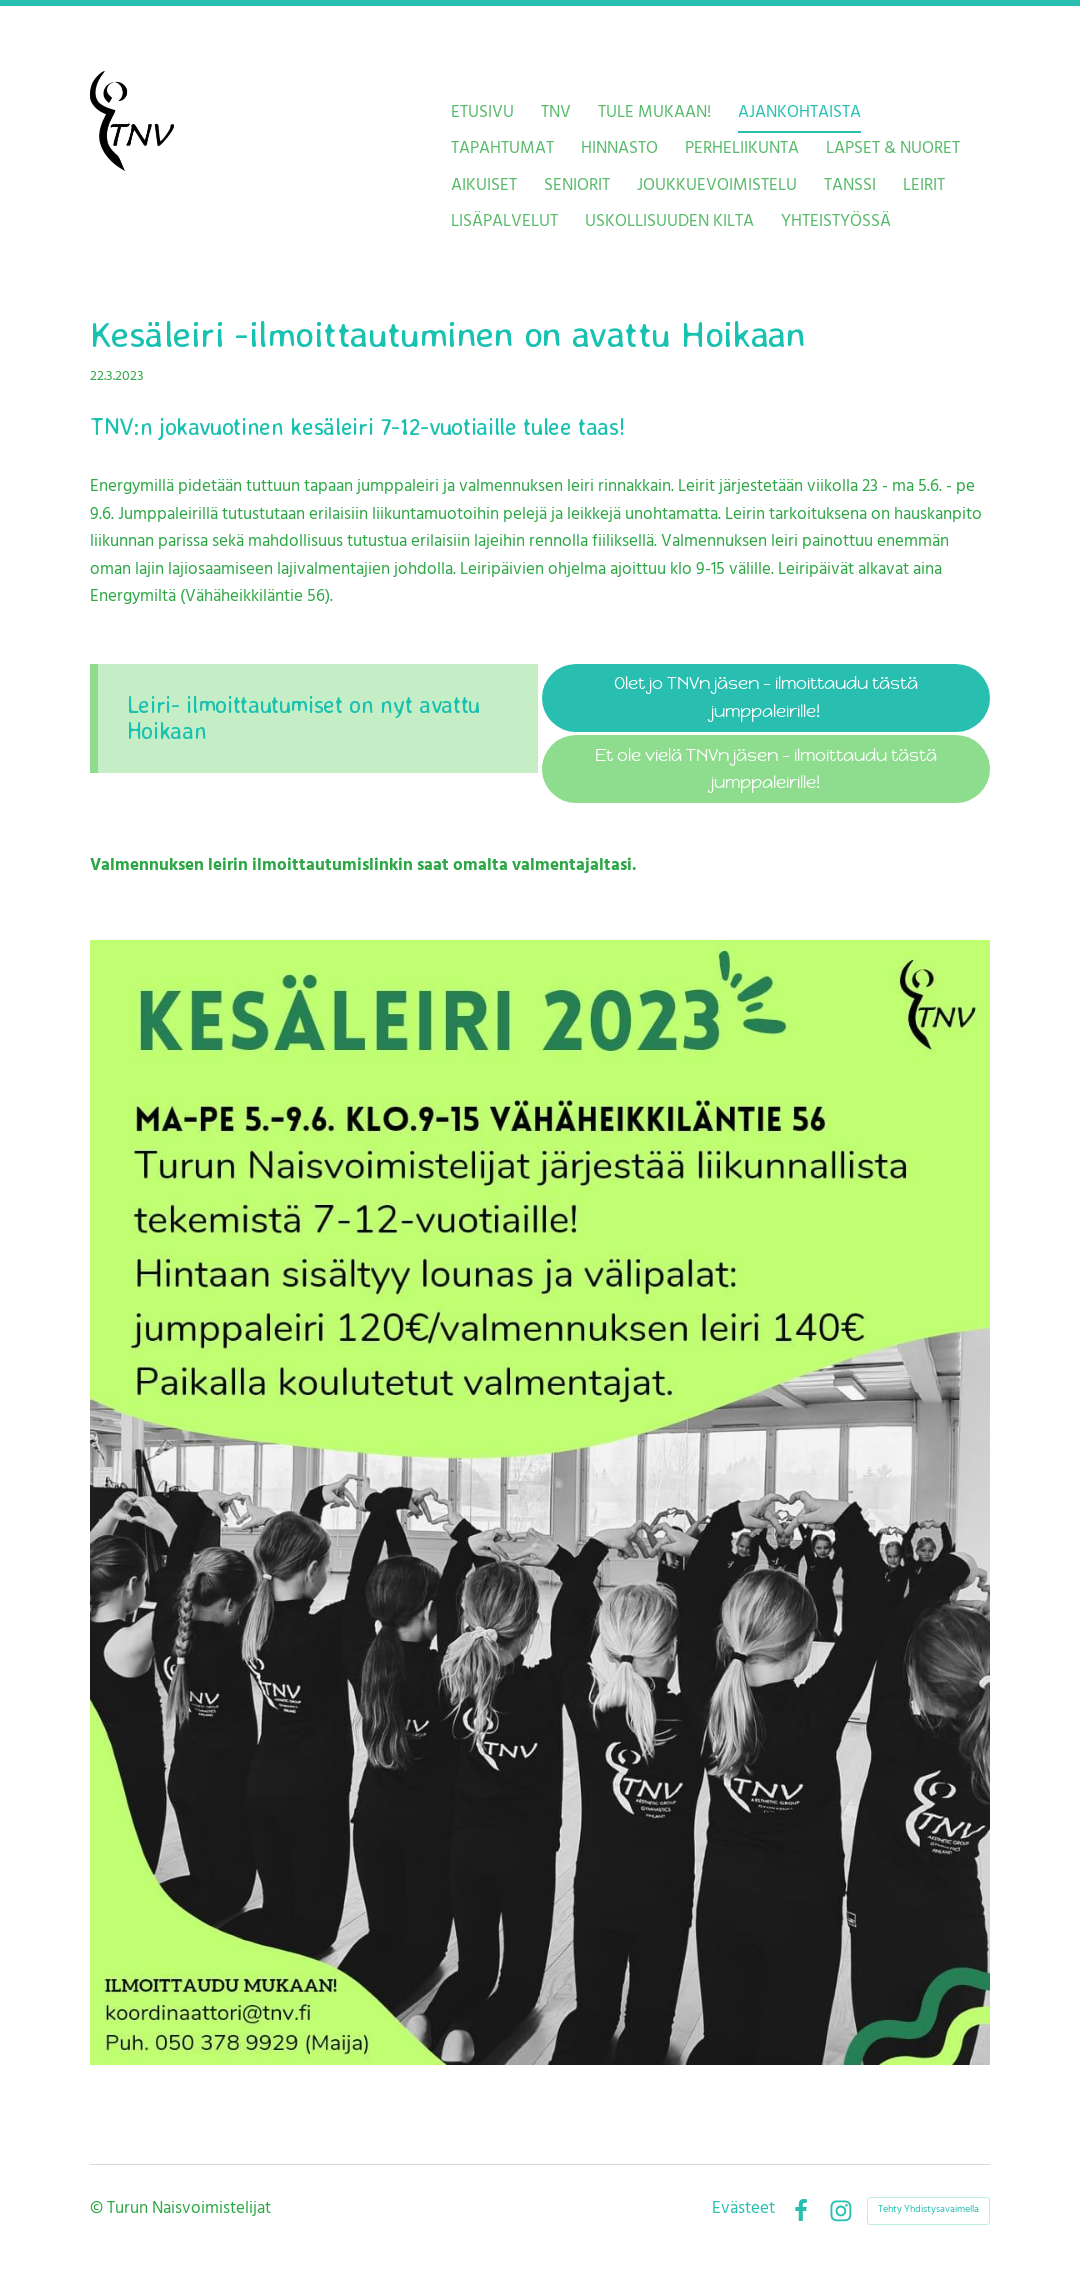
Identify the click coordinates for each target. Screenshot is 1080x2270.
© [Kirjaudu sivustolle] (98, 2210)
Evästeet (743, 2210)
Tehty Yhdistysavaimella (928, 2210)
